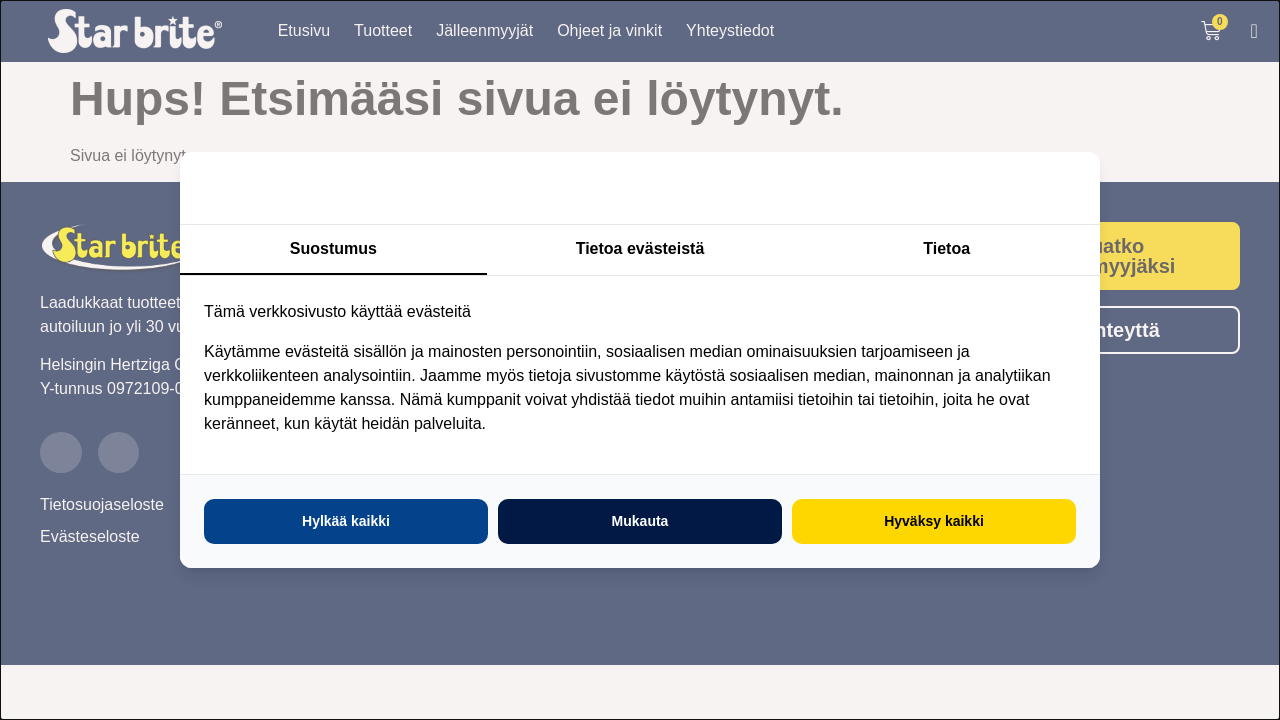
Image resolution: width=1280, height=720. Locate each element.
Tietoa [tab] (946, 248)
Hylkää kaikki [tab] (346, 521)
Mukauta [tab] (640, 521)
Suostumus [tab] (333, 248)
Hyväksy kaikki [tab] (934, 521)
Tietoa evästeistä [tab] (640, 248)
